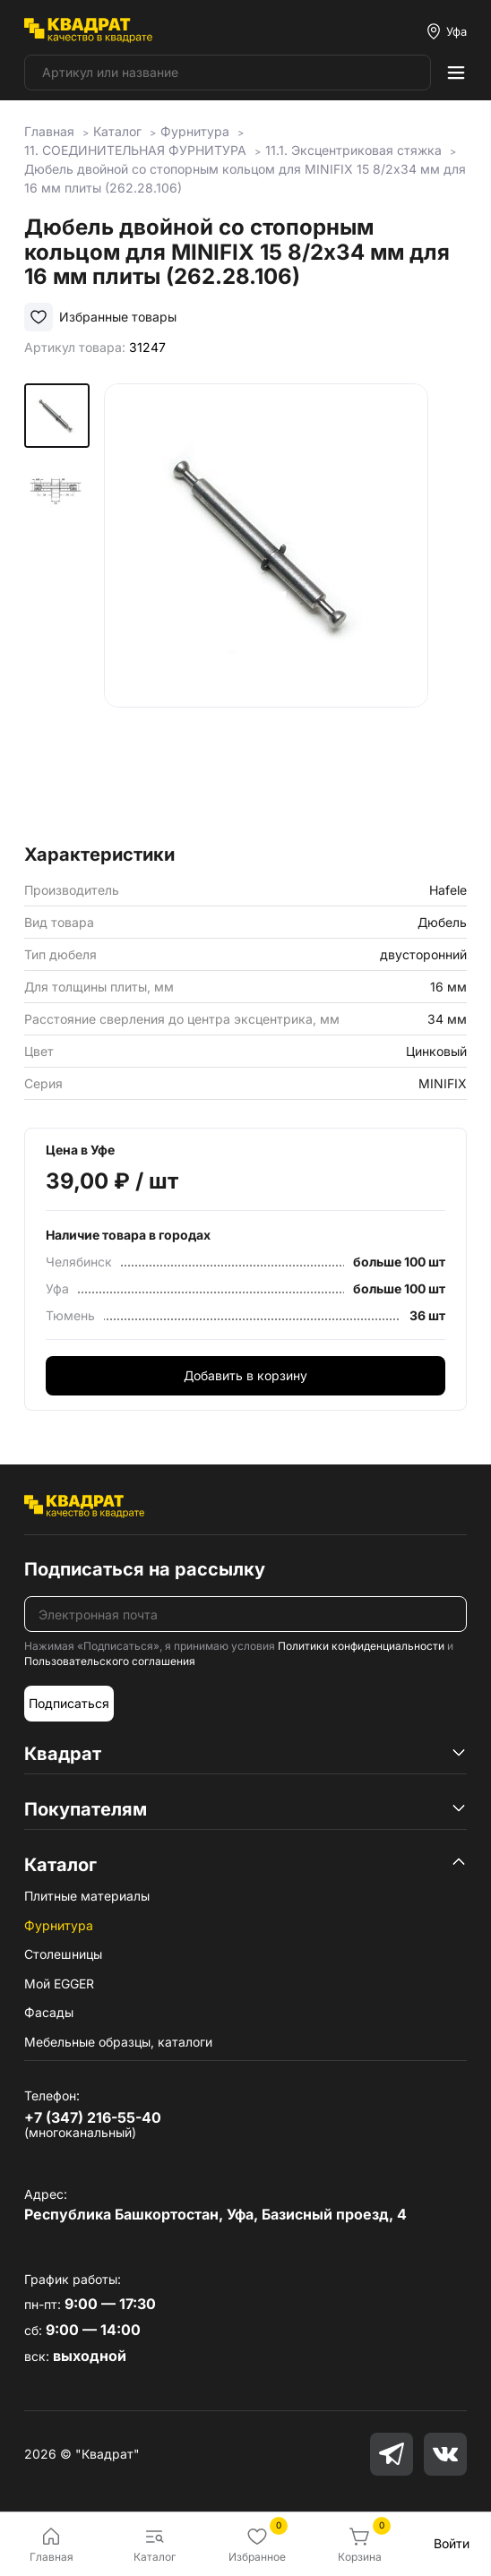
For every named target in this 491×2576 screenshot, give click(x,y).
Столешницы (63, 1954)
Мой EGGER (59, 1983)
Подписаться (69, 1703)
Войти (451, 2543)
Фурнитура (58, 1925)
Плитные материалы (87, 1895)
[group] (285, 608)
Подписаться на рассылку (144, 1569)
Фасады (48, 2012)
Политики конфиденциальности (361, 1646)
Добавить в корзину (245, 1375)
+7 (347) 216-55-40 (92, 2117)
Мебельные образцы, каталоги (118, 2041)
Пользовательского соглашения (109, 1661)
